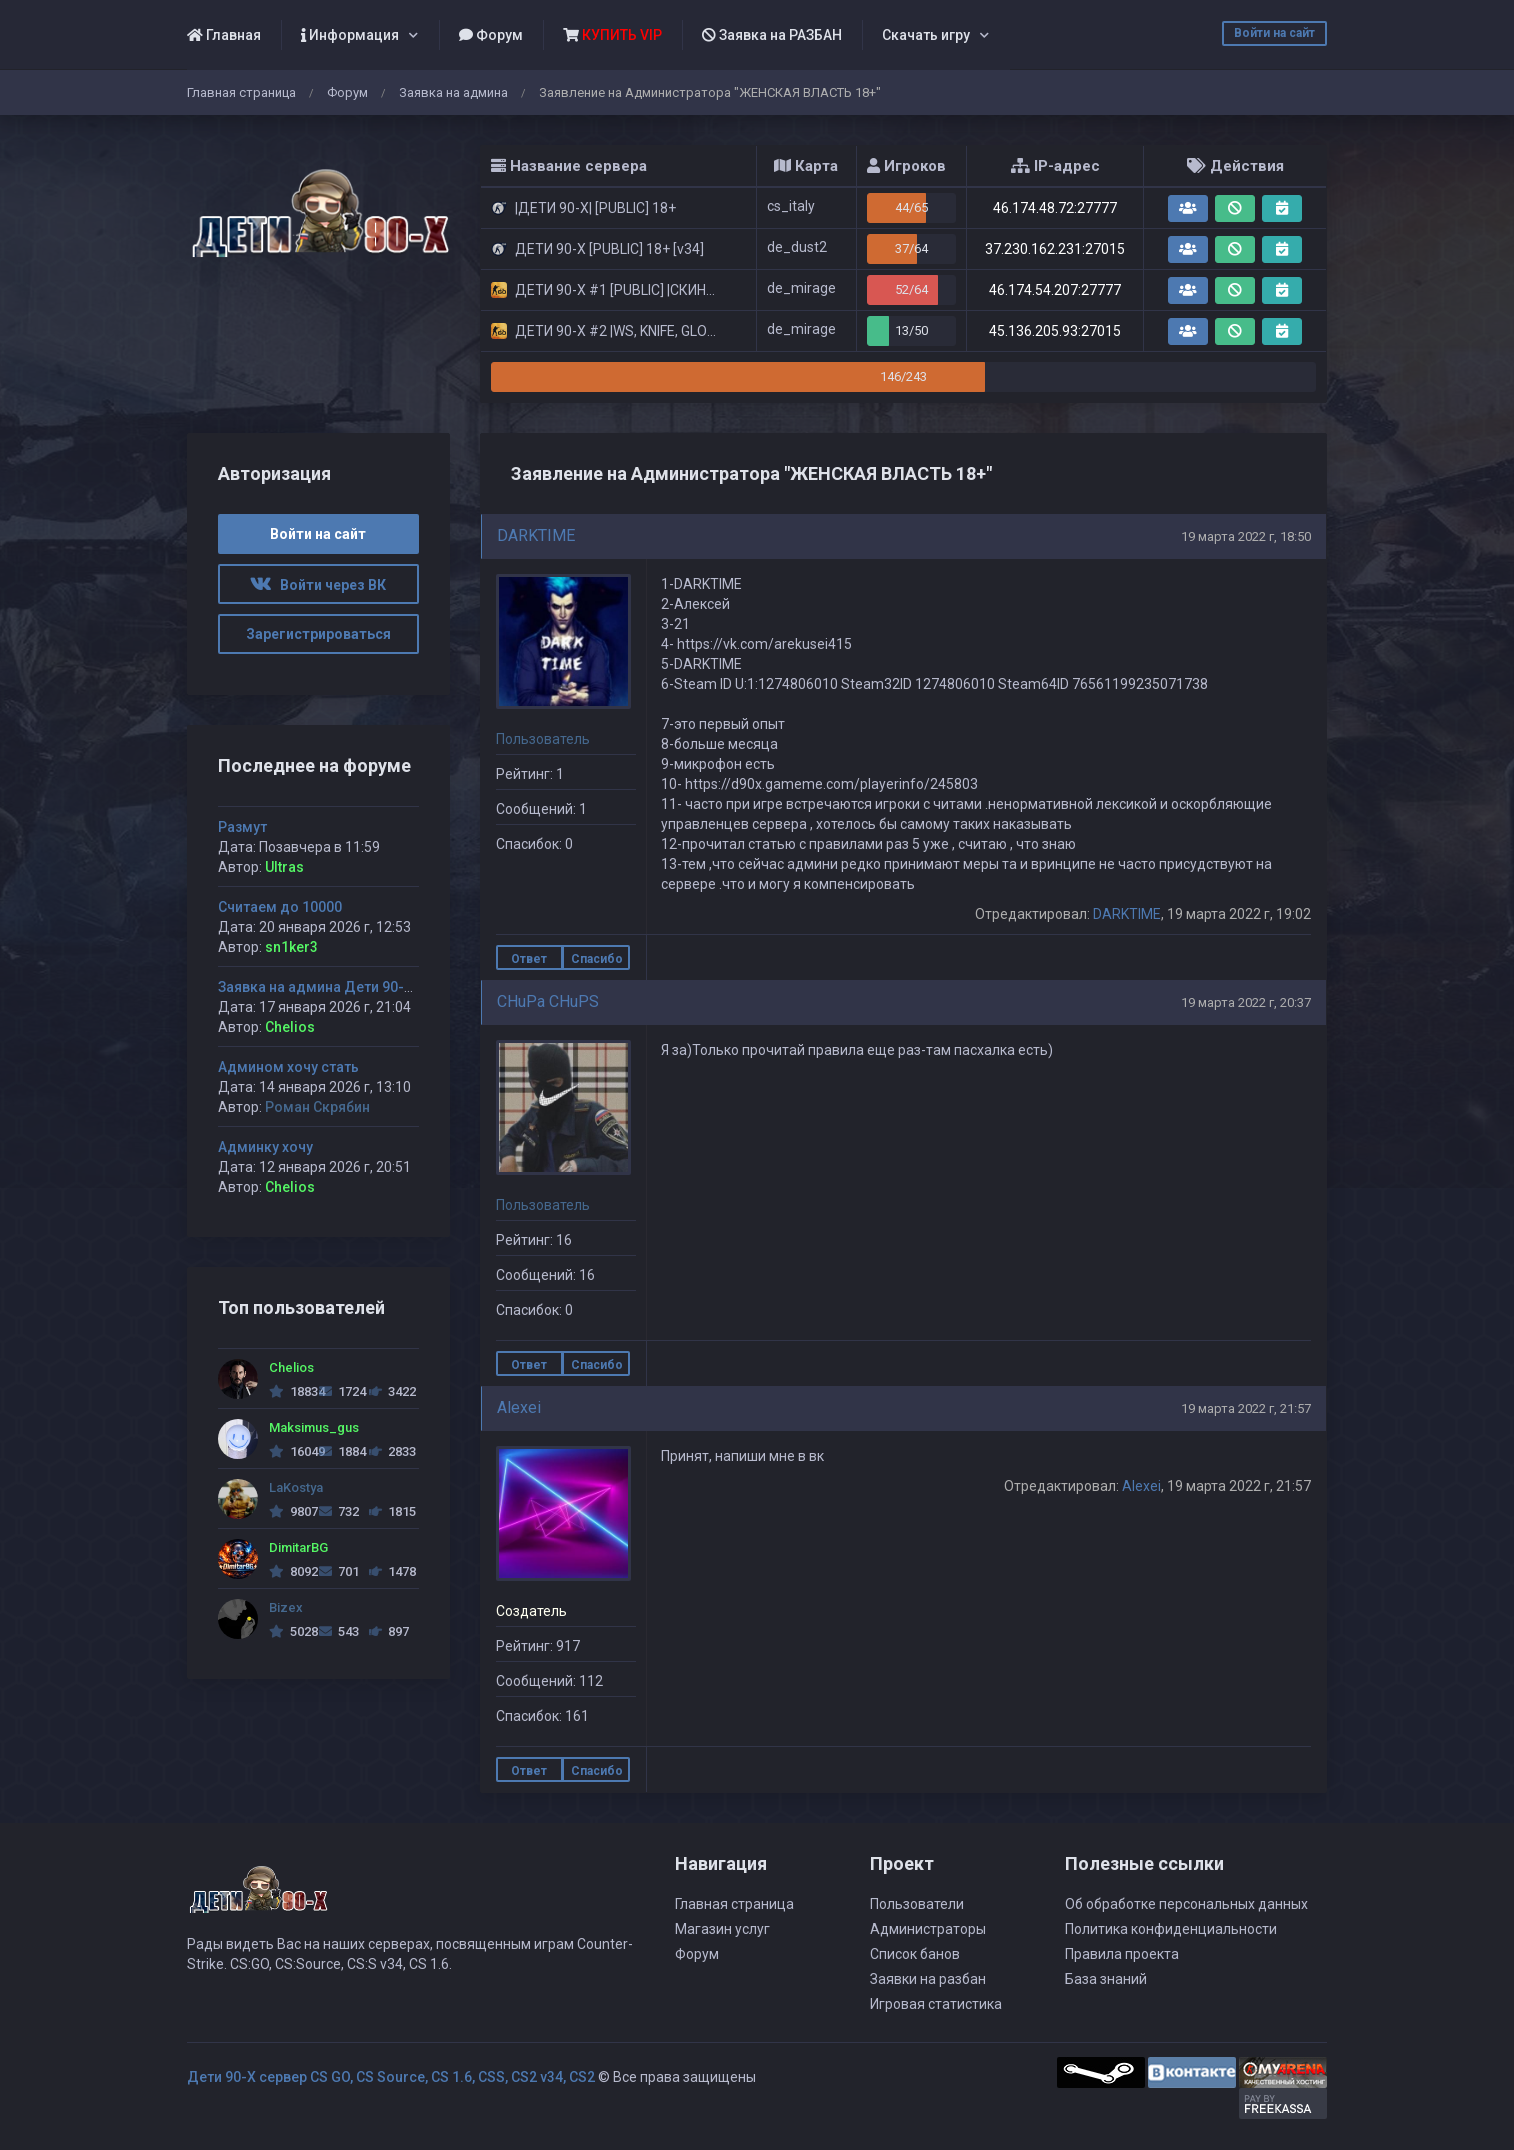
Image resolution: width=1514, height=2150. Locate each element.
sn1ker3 (291, 947)
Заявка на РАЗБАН (772, 35)
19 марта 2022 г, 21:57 (1246, 1408)
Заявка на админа (453, 92)
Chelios (290, 1027)
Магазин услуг (722, 1929)
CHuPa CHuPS (548, 1001)
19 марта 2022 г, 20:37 (1246, 1002)
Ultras (284, 867)
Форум (491, 35)
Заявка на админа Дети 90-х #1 (325, 987)
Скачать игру (926, 35)
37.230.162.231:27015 (1055, 249)
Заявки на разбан (928, 1979)
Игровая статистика (936, 2004)
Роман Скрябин (317, 1107)
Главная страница (241, 92)
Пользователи (917, 1904)
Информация (350, 35)
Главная (224, 35)
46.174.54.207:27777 (1055, 290)
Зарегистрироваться (318, 634)
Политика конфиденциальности (1171, 1929)
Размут (242, 827)
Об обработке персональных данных (1186, 1904)
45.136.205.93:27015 (1055, 331)
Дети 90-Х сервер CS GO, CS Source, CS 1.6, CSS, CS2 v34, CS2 (391, 2077)
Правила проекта (1122, 1954)
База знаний (1106, 1979)
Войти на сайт (1274, 33)
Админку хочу (265, 1147)
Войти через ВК (318, 585)
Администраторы (928, 1929)
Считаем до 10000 (280, 907)
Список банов (915, 1954)
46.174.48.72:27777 (1055, 208)
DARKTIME (536, 535)
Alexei (519, 1407)
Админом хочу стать (288, 1067)
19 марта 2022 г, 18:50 (1246, 536)
